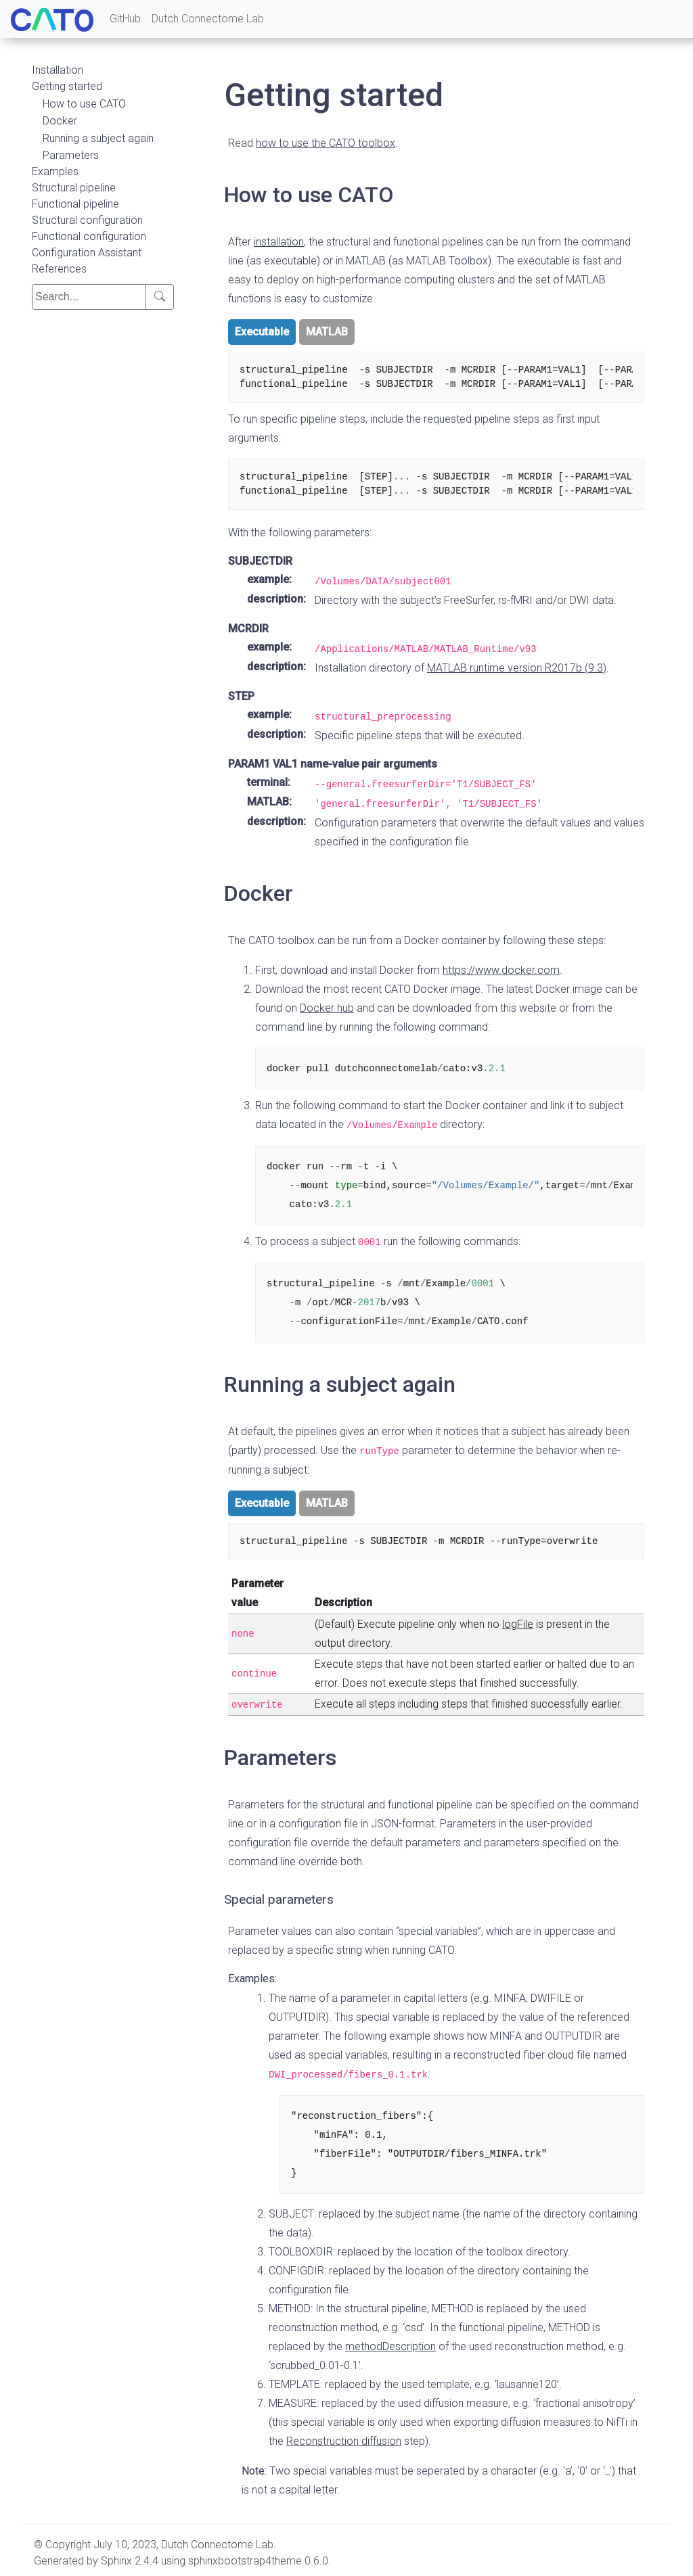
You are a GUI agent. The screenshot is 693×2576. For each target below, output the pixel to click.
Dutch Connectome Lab (208, 18)
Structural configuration (87, 220)
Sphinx (116, 2560)
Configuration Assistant (86, 252)
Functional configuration (89, 236)
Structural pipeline (74, 187)
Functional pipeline (75, 203)
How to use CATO (84, 103)
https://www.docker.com (501, 970)
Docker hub (327, 1008)
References (59, 268)
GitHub (125, 18)
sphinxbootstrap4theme (245, 2560)
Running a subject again (98, 138)
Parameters (71, 155)
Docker (60, 120)
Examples (55, 171)
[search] (89, 297)
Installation (57, 70)
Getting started (67, 86)
